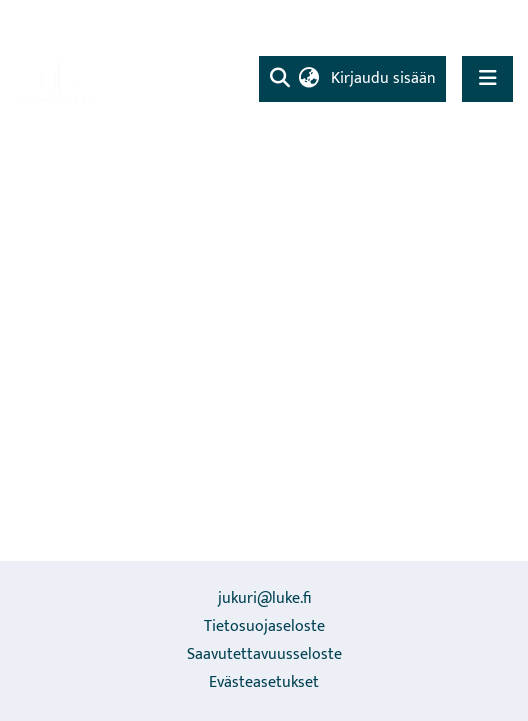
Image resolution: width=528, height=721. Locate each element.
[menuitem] (308, 79)
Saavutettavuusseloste (264, 654)
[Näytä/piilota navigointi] (487, 78)
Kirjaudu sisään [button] (384, 78)
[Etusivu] (65, 65)
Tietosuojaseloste (264, 626)
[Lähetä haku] (279, 79)
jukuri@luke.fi (264, 598)
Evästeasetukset (264, 682)
